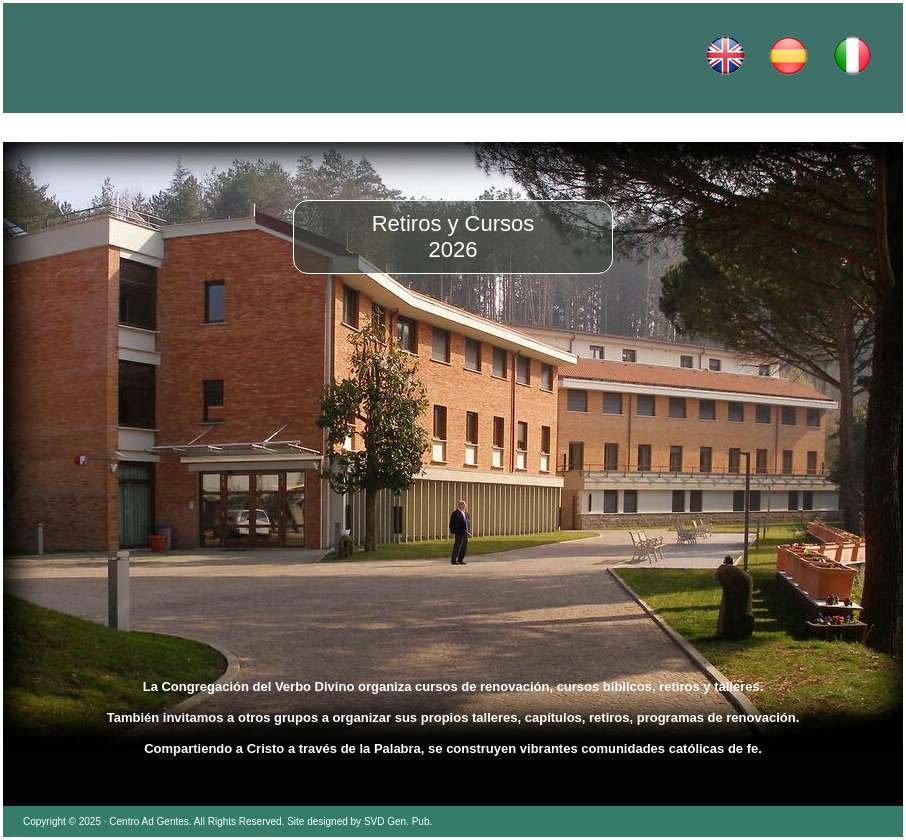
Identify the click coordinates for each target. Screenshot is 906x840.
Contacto (813, 128)
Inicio (93, 128)
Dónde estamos (633, 128)
